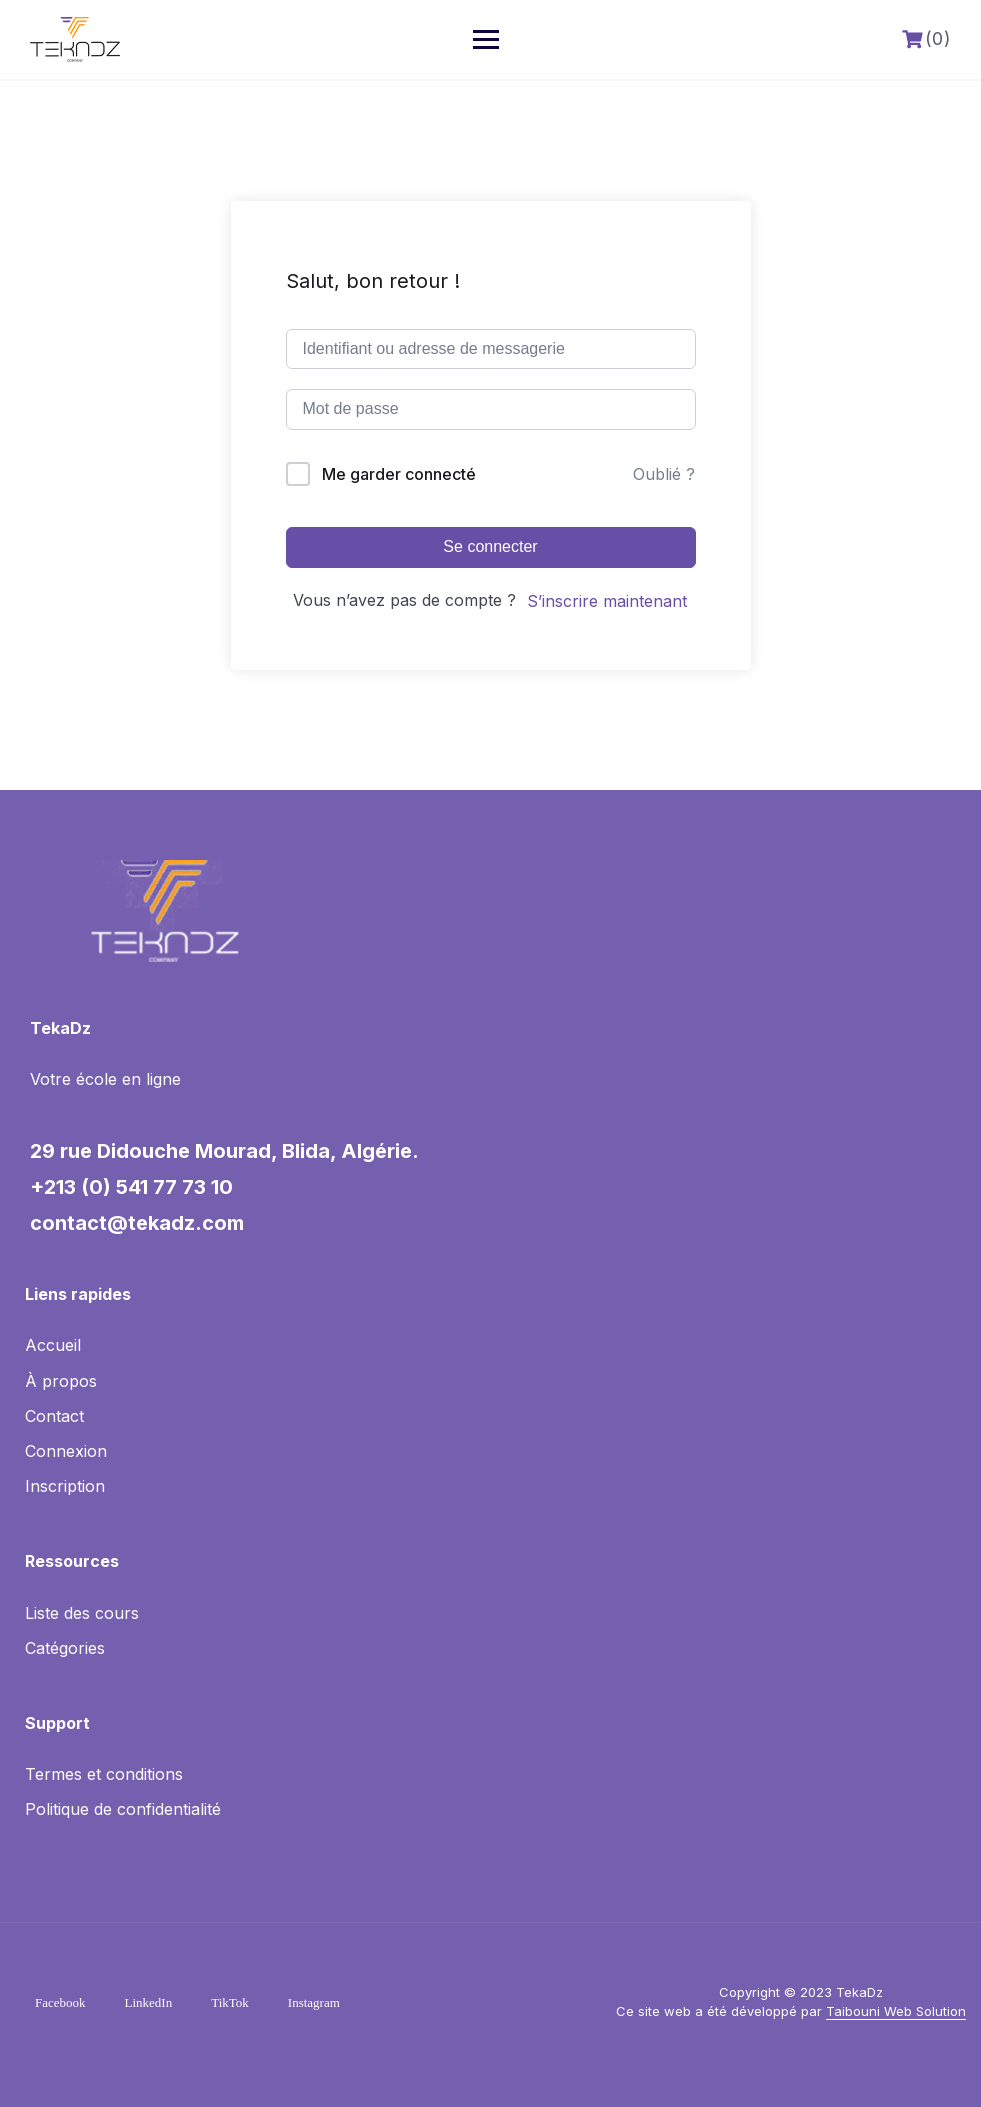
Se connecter (490, 546)
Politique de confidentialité (123, 1809)
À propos (61, 1381)
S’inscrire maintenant (607, 601)
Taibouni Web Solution (896, 2011)
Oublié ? (664, 474)
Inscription (65, 1486)
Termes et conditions (104, 1774)
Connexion (66, 1451)
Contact (54, 1416)
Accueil (53, 1345)
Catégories (65, 1648)
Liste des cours (82, 1613)
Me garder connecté (399, 474)
